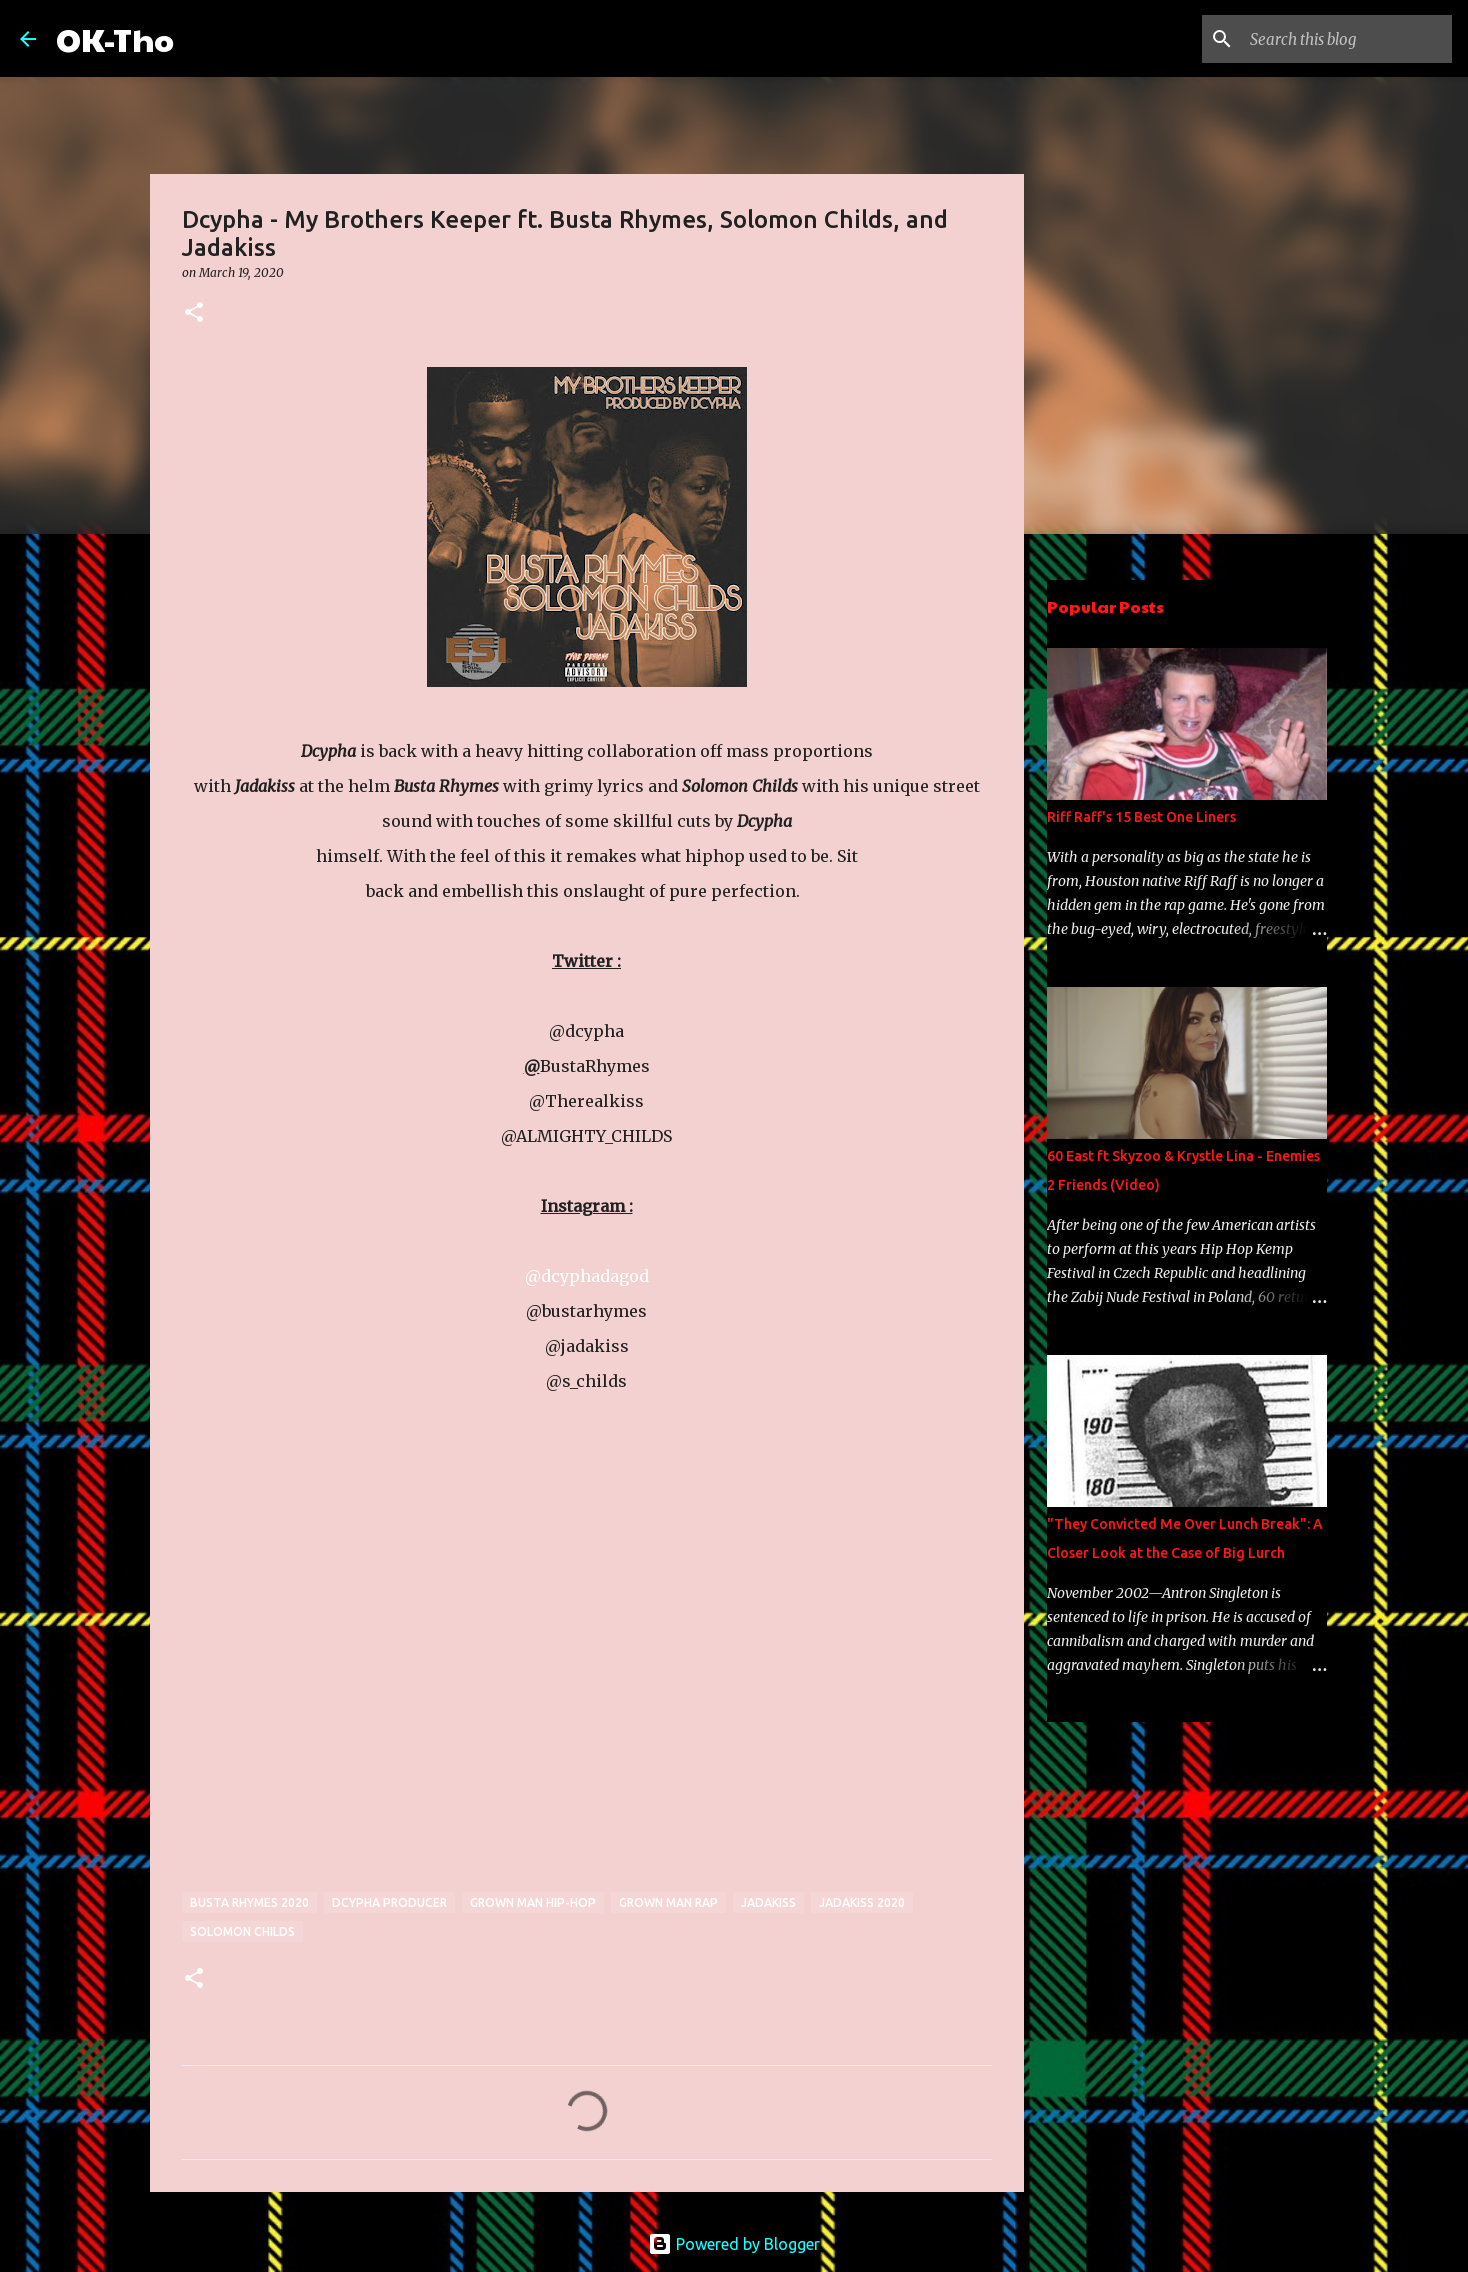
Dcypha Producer (389, 1902)
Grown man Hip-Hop (533, 1902)
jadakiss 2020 (862, 1902)
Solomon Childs (242, 1931)
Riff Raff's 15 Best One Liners (1141, 817)
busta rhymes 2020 (249, 1902)
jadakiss (768, 1902)
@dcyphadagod (587, 1276)
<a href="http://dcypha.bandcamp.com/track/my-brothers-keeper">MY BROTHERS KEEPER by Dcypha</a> (357, 1655)
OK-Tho (115, 38)
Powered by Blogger (734, 2244)
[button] (194, 313)
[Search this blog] (1347, 39)
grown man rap (668, 1902)
